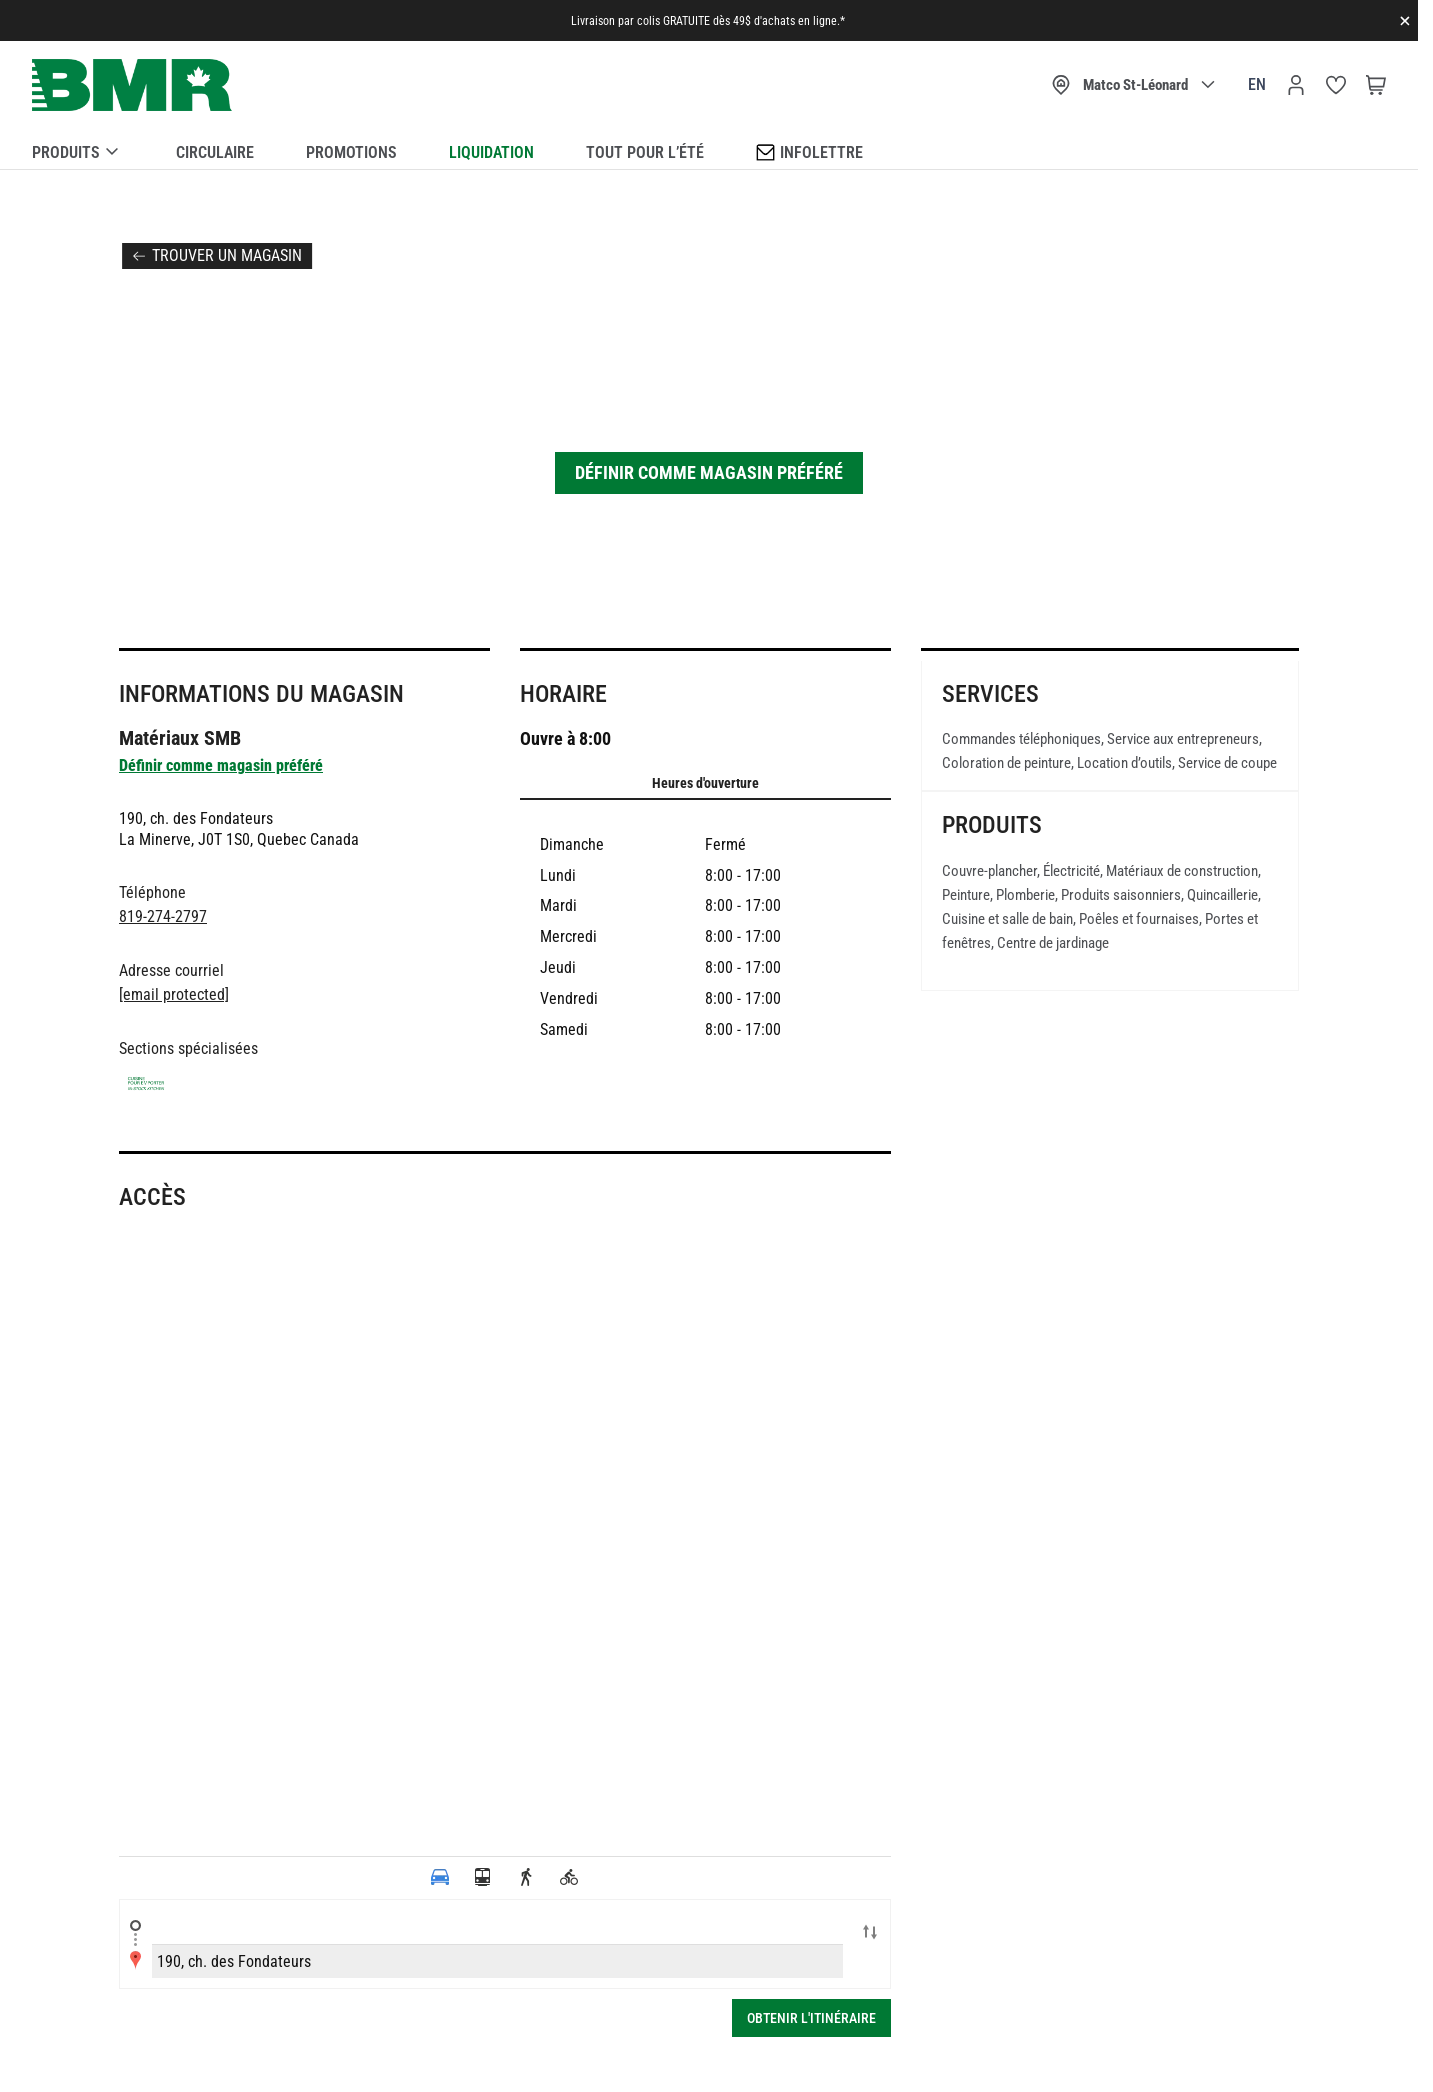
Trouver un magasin (227, 255)
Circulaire (215, 152)
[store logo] (132, 85)
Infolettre (809, 151)
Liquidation (491, 152)
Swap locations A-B (870, 1934)
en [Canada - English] (1257, 84)
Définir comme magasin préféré (709, 472)
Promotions (351, 152)
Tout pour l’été (645, 152)
